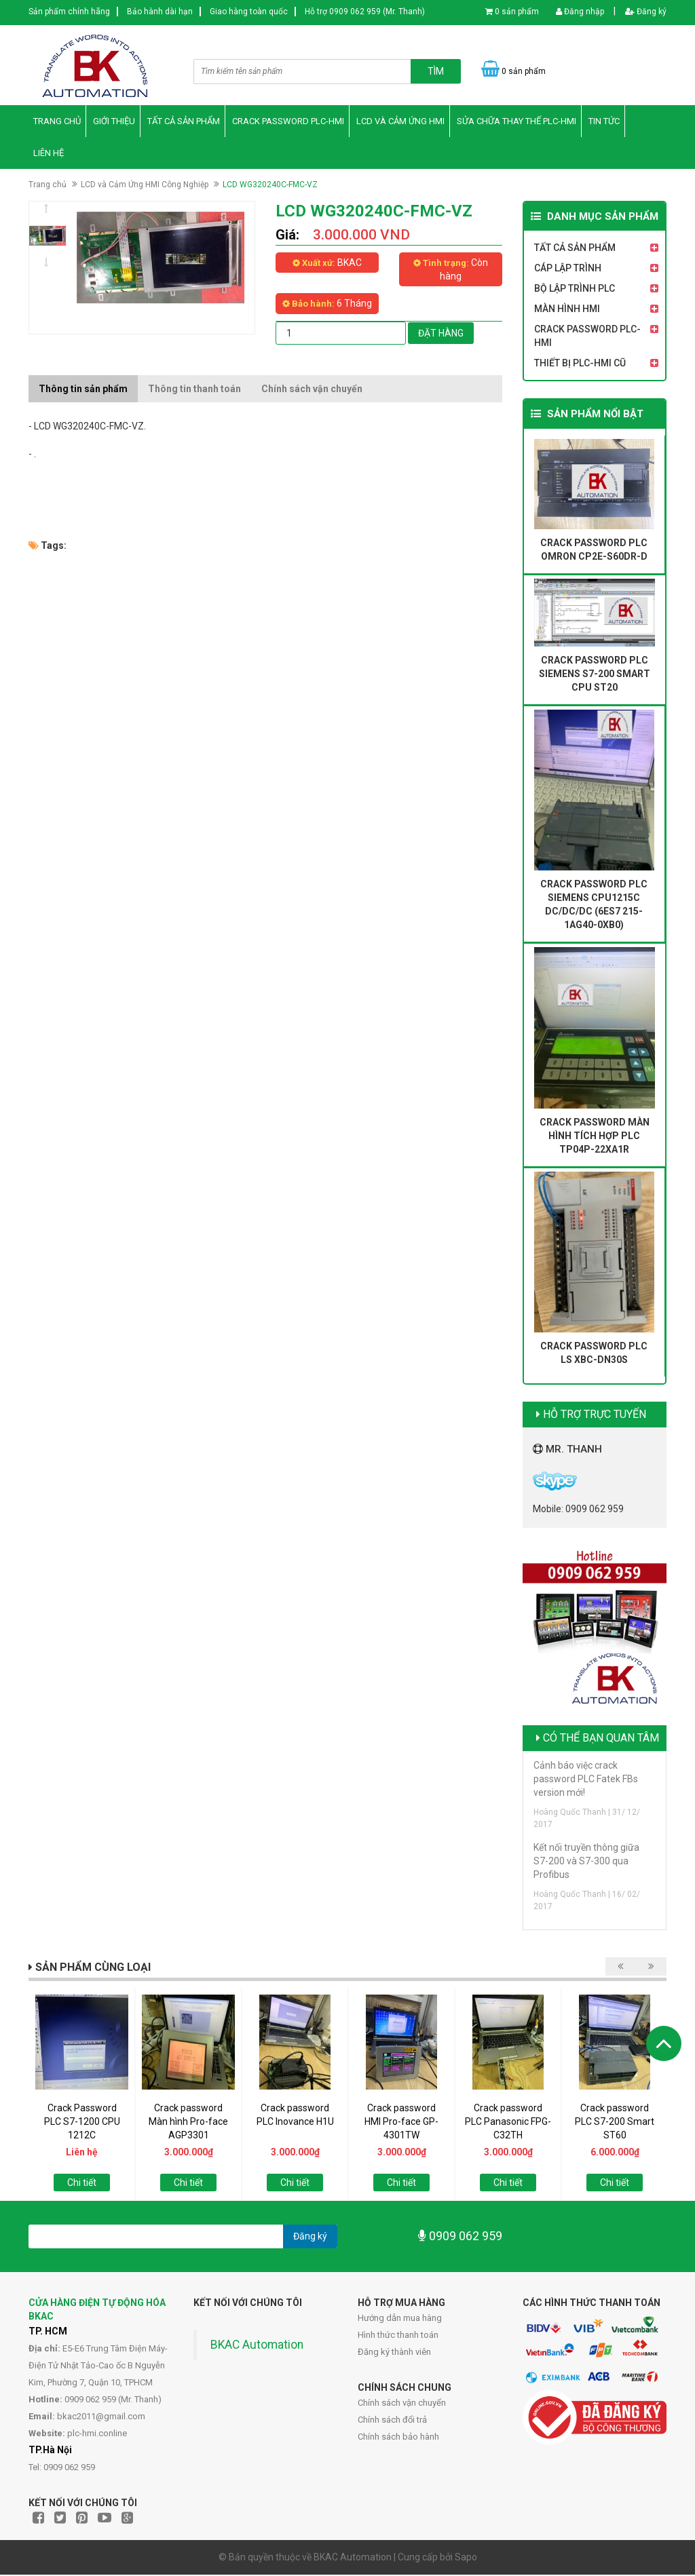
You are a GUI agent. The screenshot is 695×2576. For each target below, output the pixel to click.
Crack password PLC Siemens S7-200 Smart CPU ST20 (594, 676)
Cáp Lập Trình (567, 270)
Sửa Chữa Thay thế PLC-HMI (516, 122)
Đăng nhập (580, 11)
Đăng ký (645, 11)
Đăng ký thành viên (394, 2353)
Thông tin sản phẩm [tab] (83, 390)
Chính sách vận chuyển (402, 2404)
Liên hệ (48, 154)
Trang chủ (57, 122)
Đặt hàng (441, 334)
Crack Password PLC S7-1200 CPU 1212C (82, 2123)
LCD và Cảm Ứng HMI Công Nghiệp (144, 186)
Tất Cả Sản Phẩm (183, 122)
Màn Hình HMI (567, 310)
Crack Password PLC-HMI (288, 122)
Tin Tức (604, 122)
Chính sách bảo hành (398, 2438)
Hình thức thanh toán (398, 2336)
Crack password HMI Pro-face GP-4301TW (401, 2123)
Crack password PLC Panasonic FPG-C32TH (508, 2123)
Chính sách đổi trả (392, 2421)
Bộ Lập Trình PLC (574, 290)
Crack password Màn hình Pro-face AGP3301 (188, 2123)
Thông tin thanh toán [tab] (194, 390)
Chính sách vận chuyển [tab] (311, 390)
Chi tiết (81, 2183)
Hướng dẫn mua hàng (400, 2319)
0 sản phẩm (517, 11)
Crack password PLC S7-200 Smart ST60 (614, 2123)
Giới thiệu (114, 122)
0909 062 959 (460, 2238)
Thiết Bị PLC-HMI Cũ (580, 365)
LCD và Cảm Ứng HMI (400, 122)
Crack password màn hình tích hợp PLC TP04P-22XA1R (595, 1137)
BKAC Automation (256, 2346)
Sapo (466, 2558)
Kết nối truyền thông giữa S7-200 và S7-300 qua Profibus (586, 1862)
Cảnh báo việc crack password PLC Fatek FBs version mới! (585, 1780)
